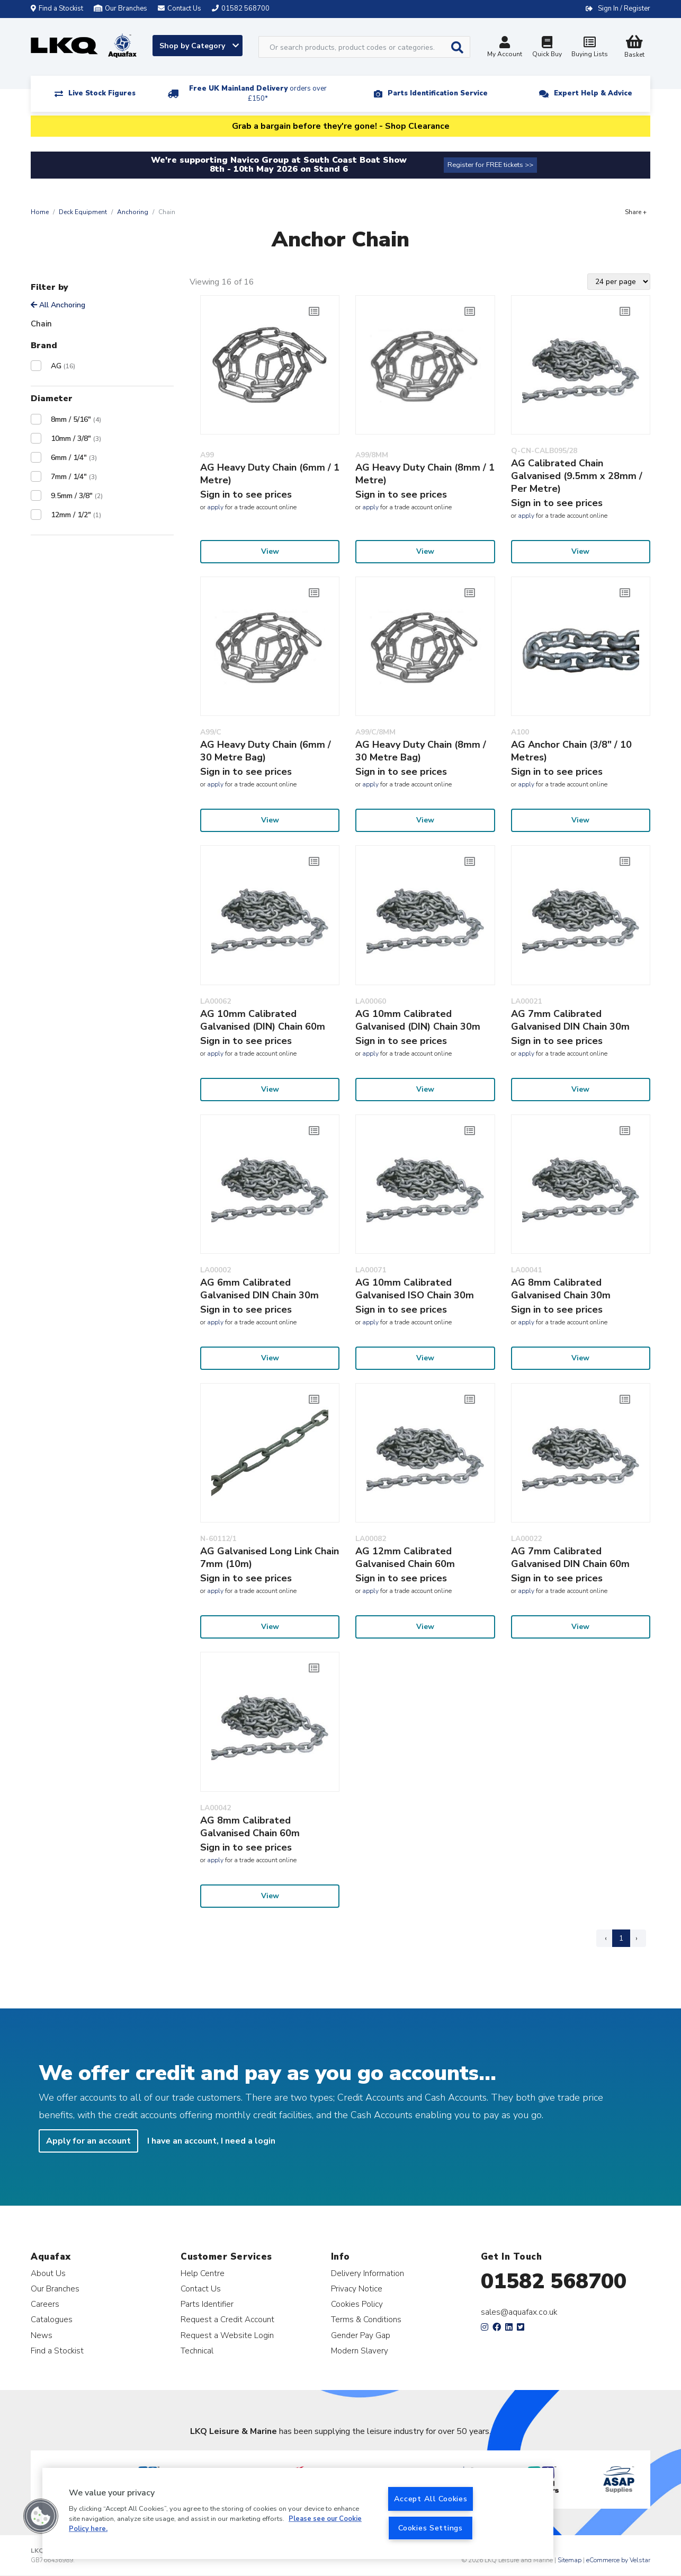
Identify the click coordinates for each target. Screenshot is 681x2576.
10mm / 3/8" (76, 438)
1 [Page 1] (621, 1938)
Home (40, 212)
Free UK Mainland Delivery (258, 93)
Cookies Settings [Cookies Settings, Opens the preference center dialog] (430, 2527)
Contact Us (201, 2288)
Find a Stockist (57, 8)
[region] (297, 2513)
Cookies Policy (357, 2303)
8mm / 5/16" (76, 419)
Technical (197, 2350)
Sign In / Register (624, 8)
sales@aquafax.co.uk (519, 2312)
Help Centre (203, 2273)
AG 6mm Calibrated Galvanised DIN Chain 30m (259, 1289)
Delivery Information (367, 2273)
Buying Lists (589, 48)
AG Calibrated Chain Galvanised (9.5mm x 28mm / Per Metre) (576, 476)
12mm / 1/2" (76, 515)
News (41, 2335)
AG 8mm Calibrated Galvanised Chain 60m (250, 1826)
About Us (48, 2273)
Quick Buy (547, 48)
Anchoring (132, 212)
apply (215, 507)
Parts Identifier (207, 2303)
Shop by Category (199, 46)
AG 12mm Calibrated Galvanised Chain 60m (405, 1557)
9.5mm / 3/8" (77, 496)
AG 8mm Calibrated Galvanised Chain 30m (561, 1289)
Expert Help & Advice (593, 93)
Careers (45, 2303)
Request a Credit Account (227, 2319)
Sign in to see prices (246, 494)
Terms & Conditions (366, 2319)
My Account (504, 48)
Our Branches (120, 8)
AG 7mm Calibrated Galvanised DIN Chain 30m (570, 1020)
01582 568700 (553, 2281)
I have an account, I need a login (211, 2141)
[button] (41, 2516)
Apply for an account (88, 2141)
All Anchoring (58, 305)
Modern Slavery (359, 2350)
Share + (636, 212)
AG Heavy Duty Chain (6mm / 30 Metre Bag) (265, 751)
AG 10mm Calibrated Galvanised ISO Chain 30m (414, 1289)
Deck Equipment (83, 212)
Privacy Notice (356, 2288)
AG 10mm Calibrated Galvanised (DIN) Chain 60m (262, 1020)
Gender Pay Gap (360, 2335)
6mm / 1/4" (74, 458)
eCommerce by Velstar (618, 2560)
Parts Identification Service (438, 93)
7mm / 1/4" (74, 477)
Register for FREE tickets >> (490, 165)
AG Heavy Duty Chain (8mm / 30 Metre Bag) (420, 751)
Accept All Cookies (431, 2498)
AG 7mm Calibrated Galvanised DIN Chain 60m (570, 1557)
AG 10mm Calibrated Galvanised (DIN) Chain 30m (417, 1020)
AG (63, 366)
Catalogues (52, 2319)
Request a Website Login (227, 2335)
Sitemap (569, 2560)
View (270, 551)
